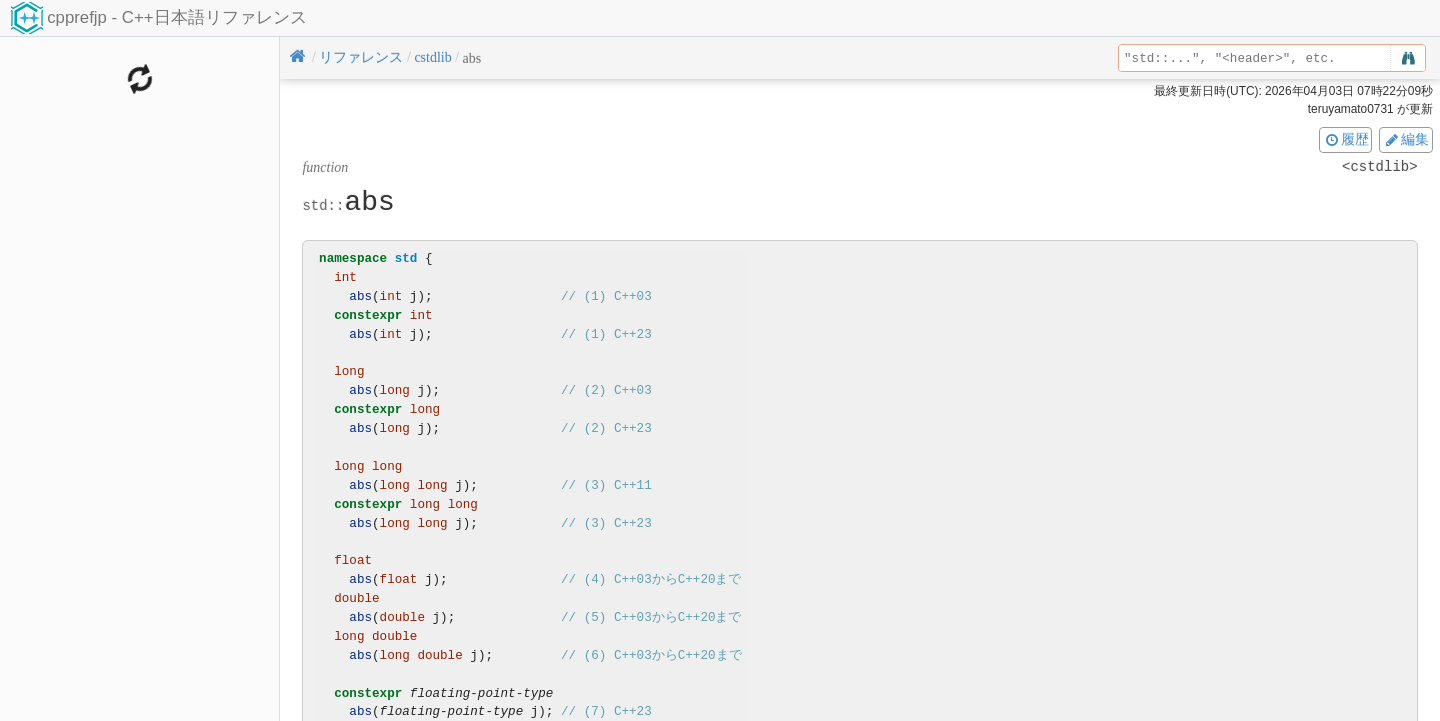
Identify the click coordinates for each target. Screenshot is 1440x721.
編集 (1406, 139)
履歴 (1346, 139)
